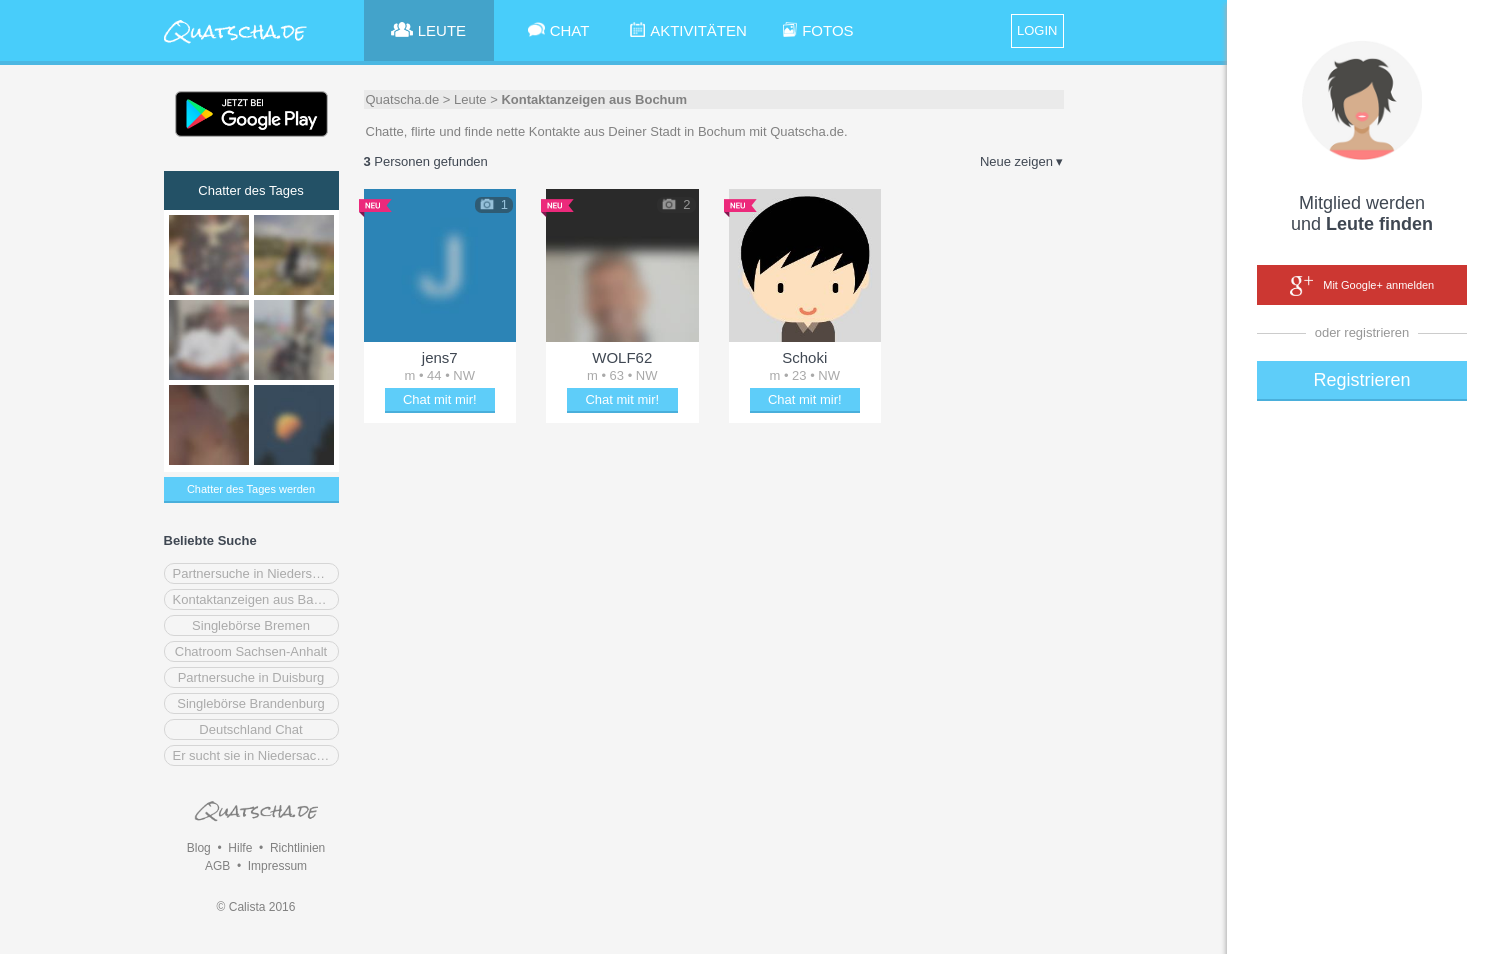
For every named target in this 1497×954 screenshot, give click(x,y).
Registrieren (1361, 380)
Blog (199, 848)
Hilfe (240, 848)
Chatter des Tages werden (251, 489)
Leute (470, 99)
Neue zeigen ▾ (1022, 161)
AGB (217, 866)
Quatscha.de (403, 99)
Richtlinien (297, 848)
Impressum (277, 866)
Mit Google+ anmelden (1362, 286)
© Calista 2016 (256, 907)
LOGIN (1037, 30)
